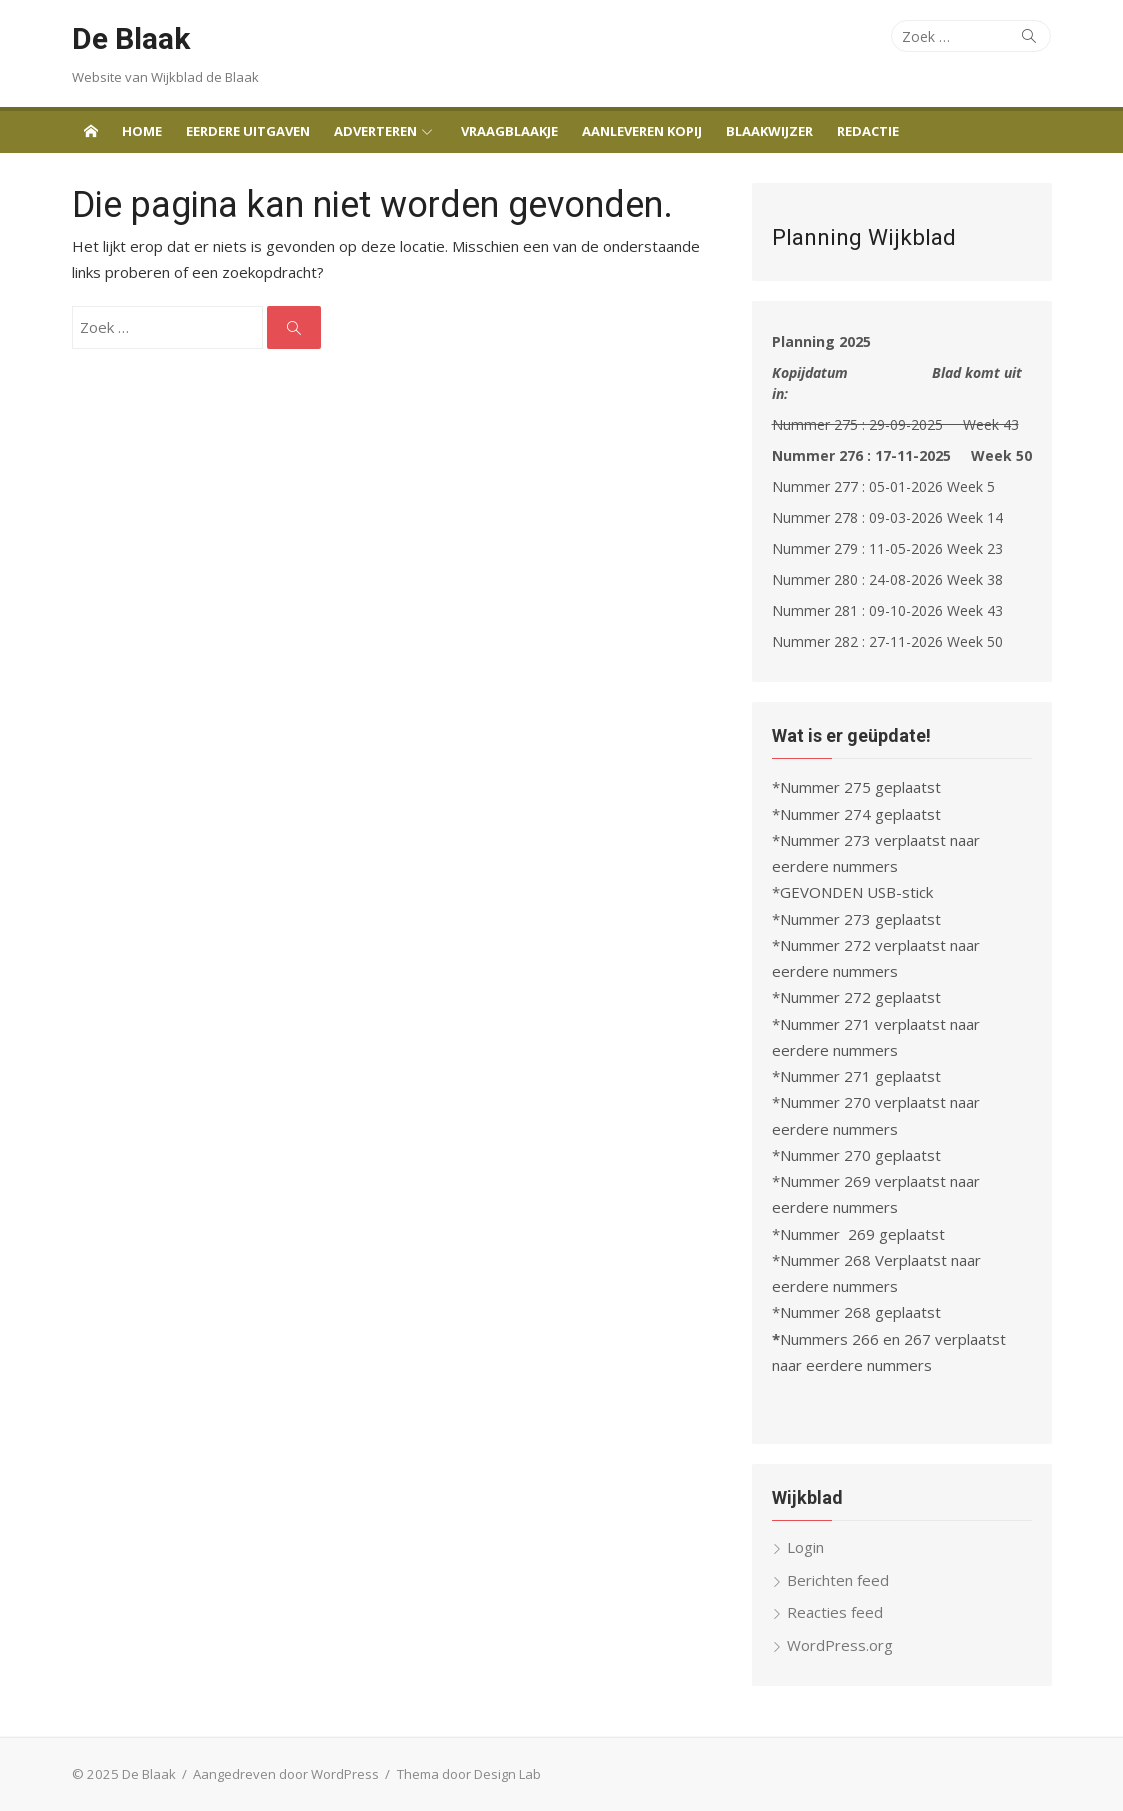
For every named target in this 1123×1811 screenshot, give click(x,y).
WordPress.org (840, 1645)
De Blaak (131, 38)
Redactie (868, 131)
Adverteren (375, 131)
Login (805, 1547)
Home (142, 131)
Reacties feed (835, 1612)
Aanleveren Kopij (642, 131)
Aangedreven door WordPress (286, 1774)
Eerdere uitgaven (248, 131)
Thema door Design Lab (469, 1774)
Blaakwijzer (769, 131)
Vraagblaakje (509, 131)
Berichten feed (838, 1580)
